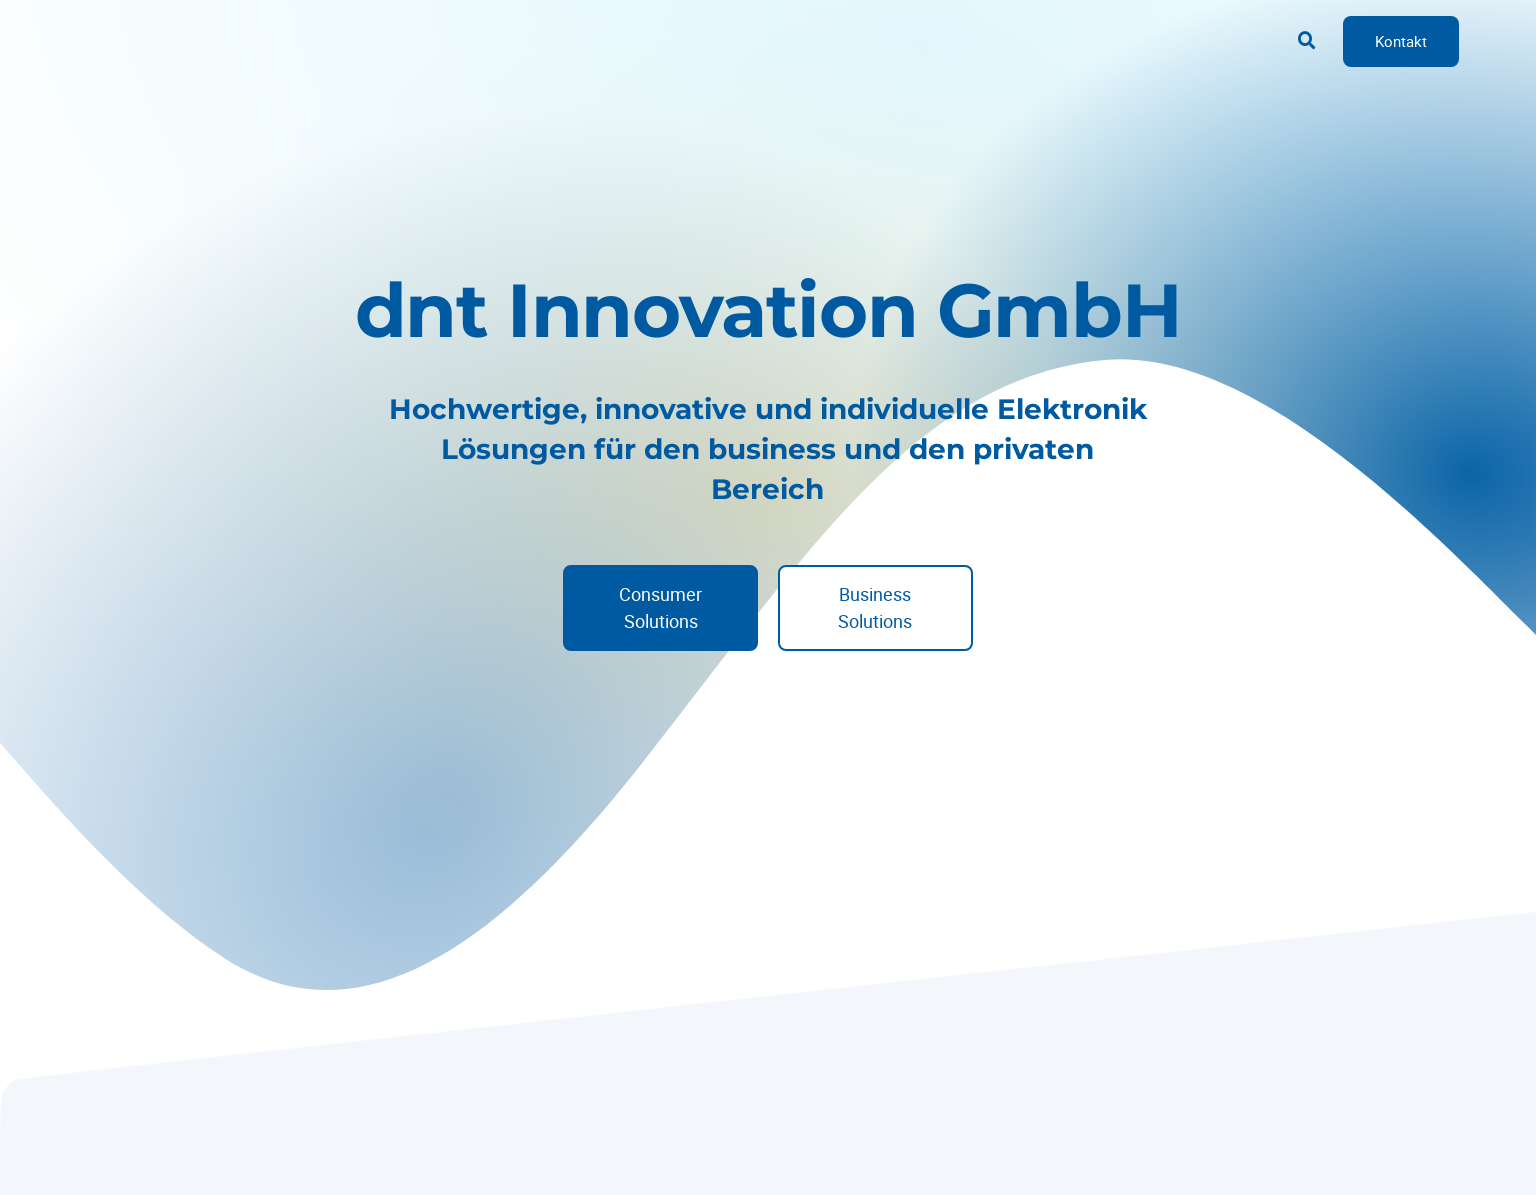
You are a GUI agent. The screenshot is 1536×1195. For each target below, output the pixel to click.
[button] (1307, 41)
